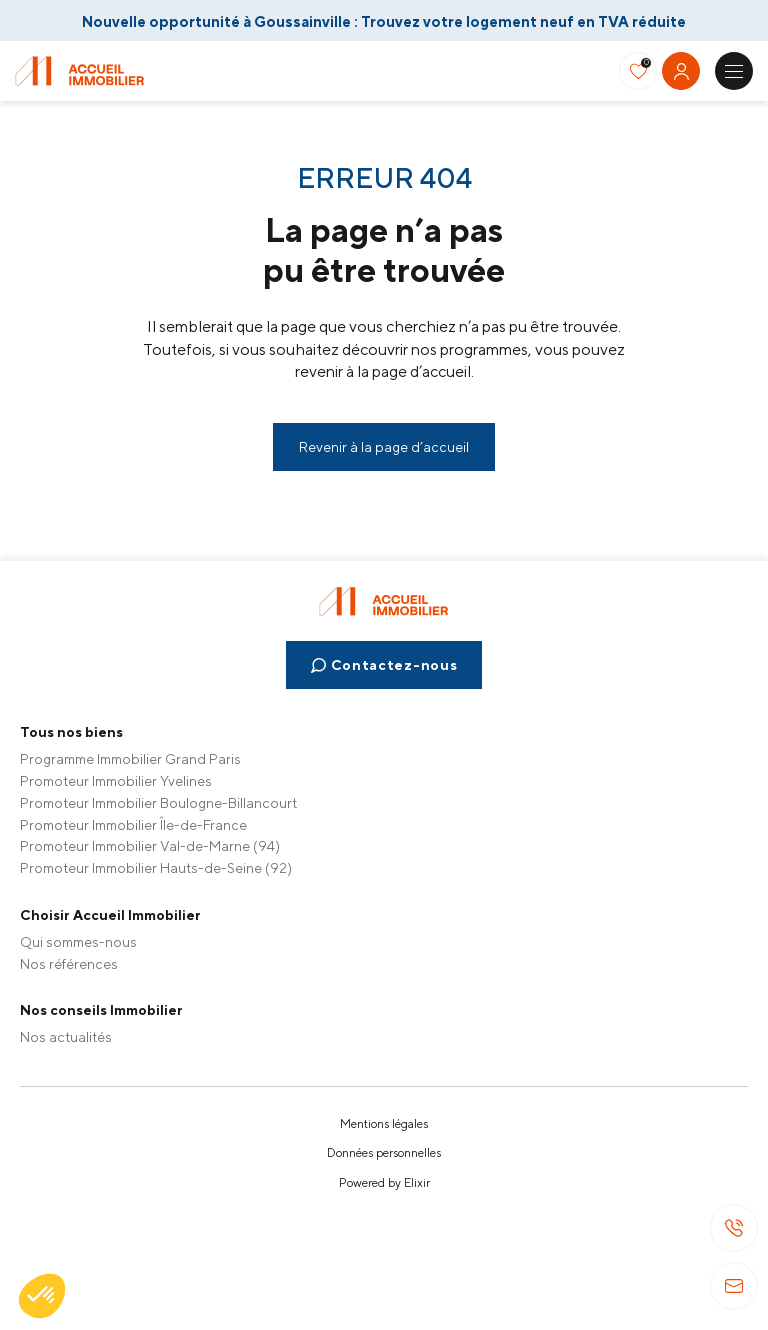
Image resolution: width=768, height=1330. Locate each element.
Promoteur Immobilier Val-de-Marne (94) (150, 846)
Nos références (69, 964)
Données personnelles (384, 1153)
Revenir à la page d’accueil (384, 447)
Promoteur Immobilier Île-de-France (133, 825)
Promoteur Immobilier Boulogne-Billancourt (158, 803)
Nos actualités (66, 1037)
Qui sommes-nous (78, 942)
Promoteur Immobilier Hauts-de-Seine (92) (156, 868)
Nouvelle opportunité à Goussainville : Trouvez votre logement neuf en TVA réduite (384, 21)
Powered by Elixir (384, 1183)
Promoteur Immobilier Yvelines (116, 781)
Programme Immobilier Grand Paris (130, 759)
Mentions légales (384, 1124)
